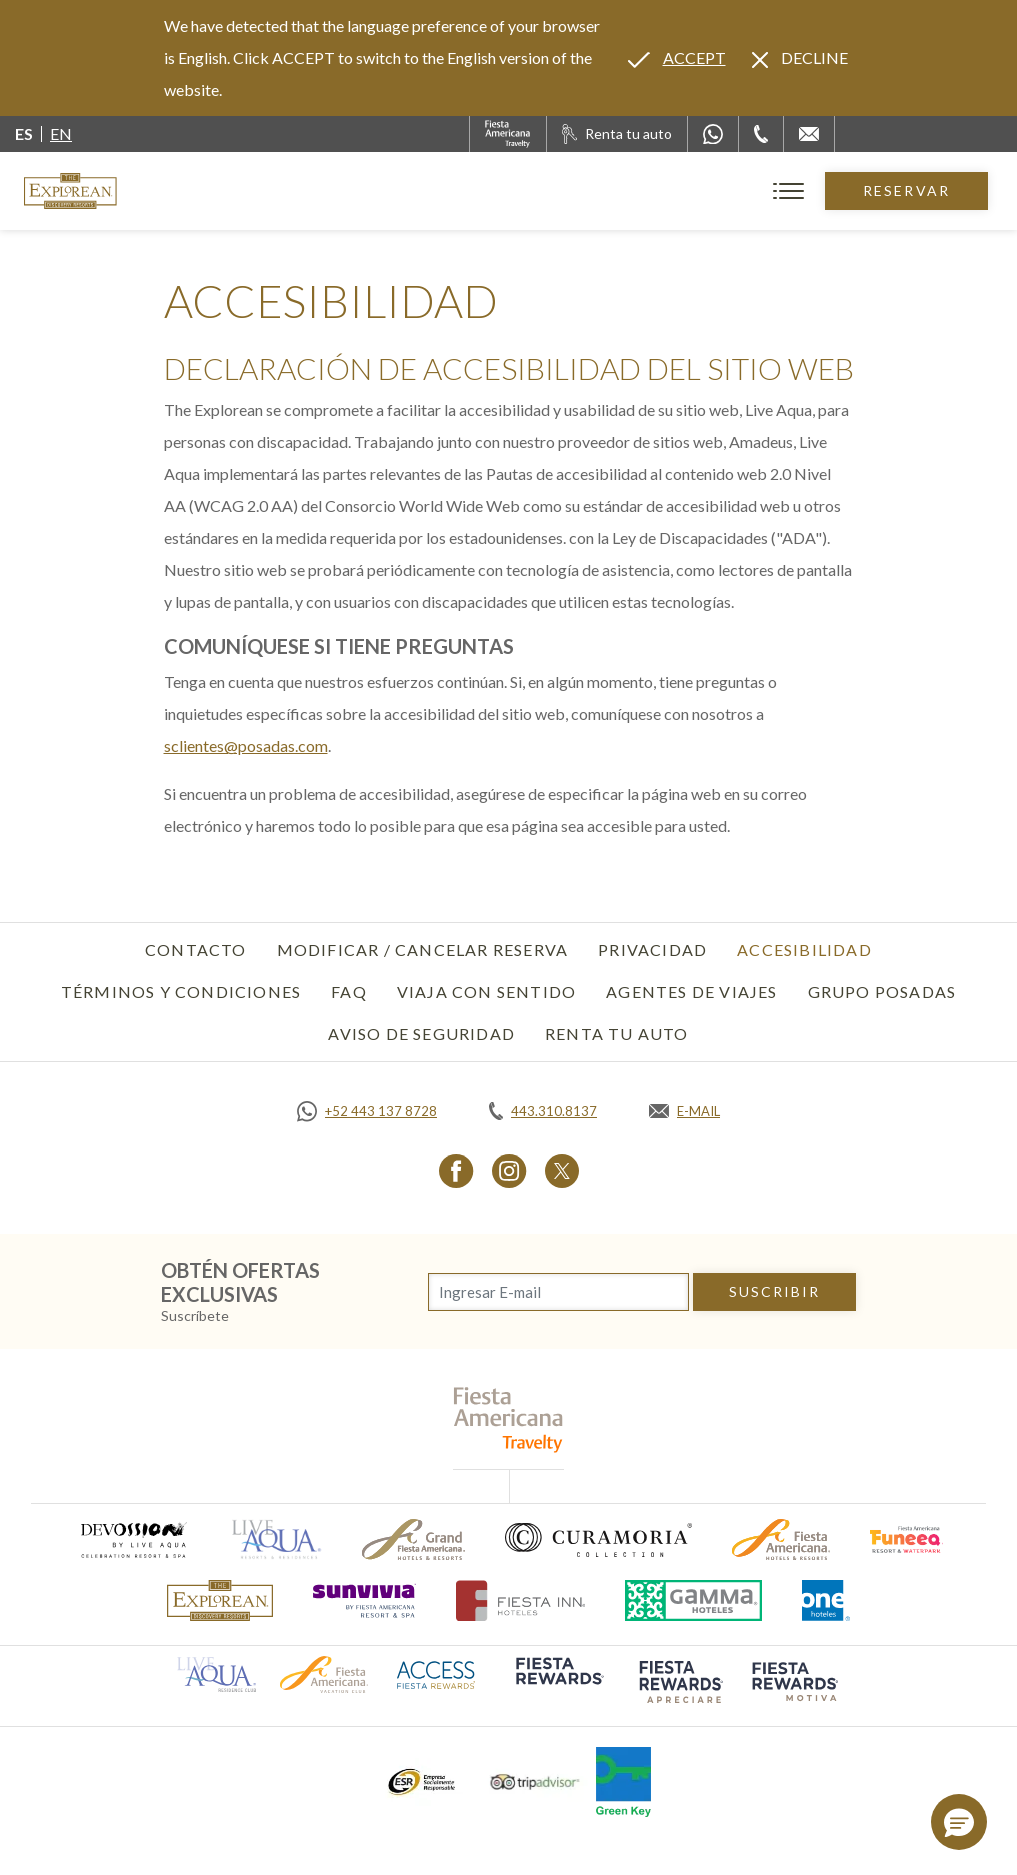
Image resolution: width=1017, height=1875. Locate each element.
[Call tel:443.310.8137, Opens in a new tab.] (543, 1111)
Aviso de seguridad (421, 1033)
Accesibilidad (804, 949)
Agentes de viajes (691, 991)
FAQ (349, 991)
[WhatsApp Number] (713, 134)
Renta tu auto (617, 1033)
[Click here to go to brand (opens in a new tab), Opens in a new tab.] (133, 1539)
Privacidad (652, 949)
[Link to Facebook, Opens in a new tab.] (456, 1170)
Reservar (906, 190)
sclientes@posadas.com (246, 745)
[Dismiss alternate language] (800, 58)
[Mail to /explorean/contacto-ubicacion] (809, 134)
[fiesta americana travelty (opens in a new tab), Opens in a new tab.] (508, 1419)
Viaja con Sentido (486, 991)
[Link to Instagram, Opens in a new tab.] (509, 1170)
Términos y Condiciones (181, 991)
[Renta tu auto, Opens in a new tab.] (617, 134)
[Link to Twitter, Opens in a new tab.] (562, 1170)
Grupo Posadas (882, 991)
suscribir (775, 1291)
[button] (959, 1822)
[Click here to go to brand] (220, 1600)
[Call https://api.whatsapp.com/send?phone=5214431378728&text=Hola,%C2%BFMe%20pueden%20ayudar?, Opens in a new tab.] (367, 1111)
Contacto (196, 949)
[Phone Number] (761, 134)
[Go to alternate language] (677, 58)
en (61, 133)
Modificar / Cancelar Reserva (423, 949)
